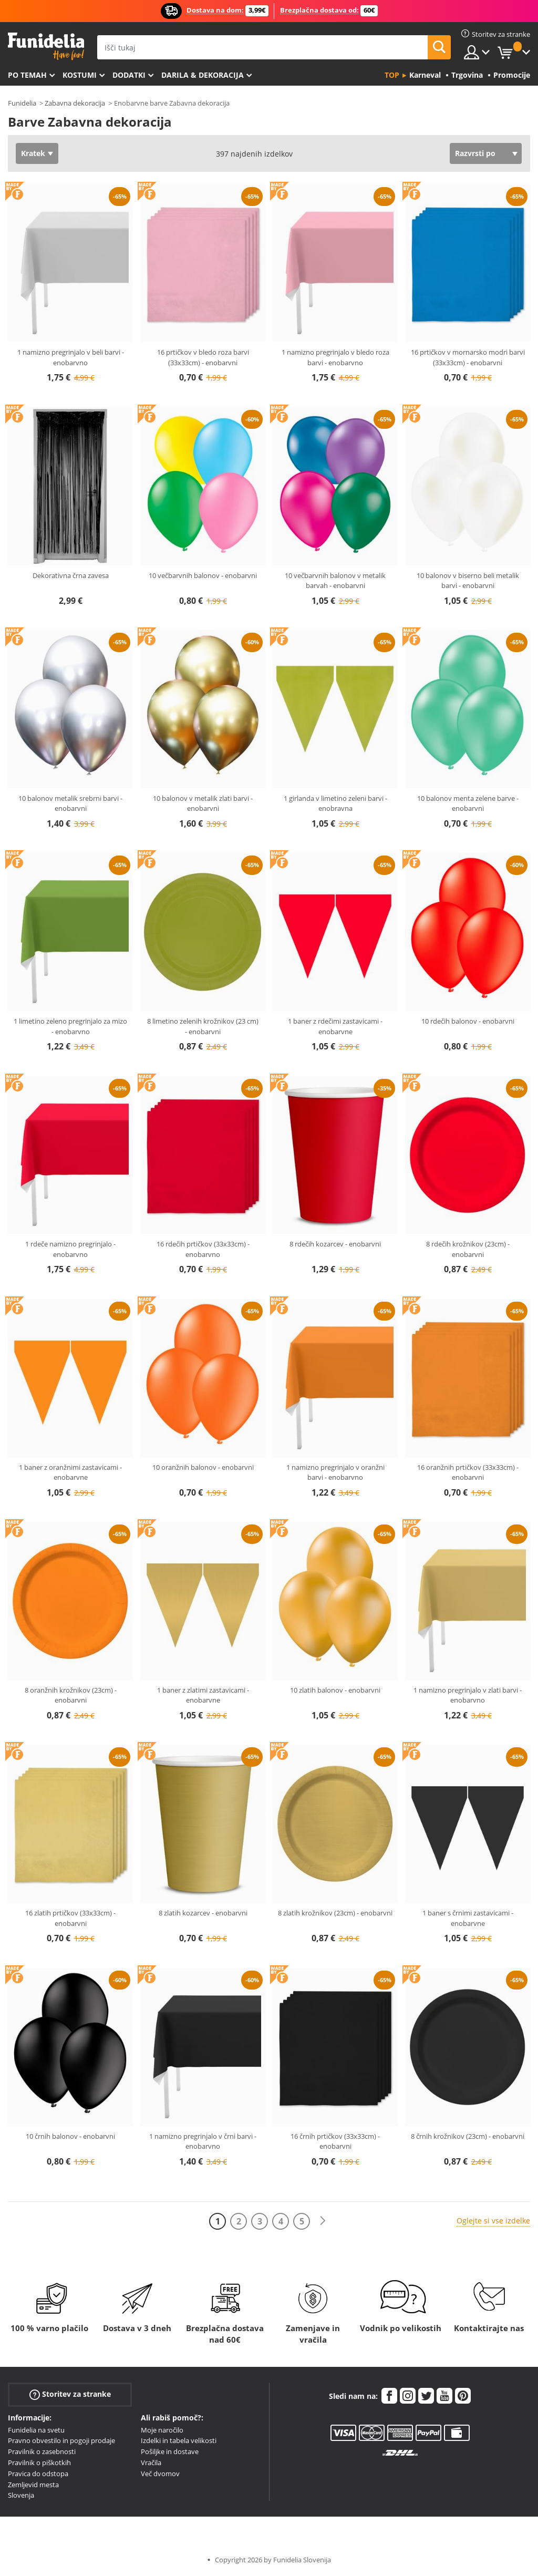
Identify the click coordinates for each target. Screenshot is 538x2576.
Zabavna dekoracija (75, 103)
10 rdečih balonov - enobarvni (467, 1021)
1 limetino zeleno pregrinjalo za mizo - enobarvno (70, 1026)
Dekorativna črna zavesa (71, 575)
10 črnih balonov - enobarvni (70, 2136)
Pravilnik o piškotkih (39, 2462)
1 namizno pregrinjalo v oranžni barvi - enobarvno (335, 1472)
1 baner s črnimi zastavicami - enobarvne (467, 1918)
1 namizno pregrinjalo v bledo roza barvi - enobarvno (335, 357)
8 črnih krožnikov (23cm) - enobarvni (467, 2136)
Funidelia (22, 103)
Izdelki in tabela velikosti (178, 2440)
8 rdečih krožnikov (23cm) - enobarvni (468, 1249)
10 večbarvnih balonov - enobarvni (203, 575)
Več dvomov (160, 2473)
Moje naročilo (162, 2430)
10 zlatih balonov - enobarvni (335, 1690)
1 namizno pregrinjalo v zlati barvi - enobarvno (467, 1695)
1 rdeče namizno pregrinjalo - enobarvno (70, 1249)
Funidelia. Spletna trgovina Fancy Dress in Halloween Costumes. (46, 46)
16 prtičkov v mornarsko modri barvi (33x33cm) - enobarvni (468, 357)
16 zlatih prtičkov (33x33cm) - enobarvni (70, 1918)
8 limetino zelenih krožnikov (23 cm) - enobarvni (202, 1026)
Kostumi (80, 75)
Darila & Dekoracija (202, 75)
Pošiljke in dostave (170, 2451)
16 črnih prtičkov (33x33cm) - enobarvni (335, 2141)
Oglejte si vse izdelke (493, 2220)
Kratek (33, 153)
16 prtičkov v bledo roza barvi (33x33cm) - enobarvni (203, 357)
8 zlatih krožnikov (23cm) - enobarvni (335, 1913)
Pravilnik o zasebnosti (42, 2451)
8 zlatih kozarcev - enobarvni (203, 1913)
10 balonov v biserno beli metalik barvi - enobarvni (468, 581)
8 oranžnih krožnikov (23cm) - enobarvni (71, 1695)
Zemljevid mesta (33, 2484)
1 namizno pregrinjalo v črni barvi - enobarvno (202, 2141)
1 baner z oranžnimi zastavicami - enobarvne (70, 1472)
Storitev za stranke (70, 2393)
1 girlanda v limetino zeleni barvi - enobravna (335, 803)
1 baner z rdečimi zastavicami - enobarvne (335, 1026)
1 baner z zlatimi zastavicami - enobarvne (203, 1695)
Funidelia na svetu (36, 2430)
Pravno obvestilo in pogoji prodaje (61, 2440)
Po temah (27, 75)
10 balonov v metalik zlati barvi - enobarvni (203, 803)
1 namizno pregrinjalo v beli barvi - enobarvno (70, 357)
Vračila (151, 2462)
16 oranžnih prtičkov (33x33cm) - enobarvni (468, 1472)
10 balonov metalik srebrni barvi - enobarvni (70, 803)
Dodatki (129, 75)
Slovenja (21, 2495)
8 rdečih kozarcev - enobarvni (335, 1244)
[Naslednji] (322, 2221)
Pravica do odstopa (38, 2473)
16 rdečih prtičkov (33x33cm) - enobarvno (203, 1249)
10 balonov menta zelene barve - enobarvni (468, 803)
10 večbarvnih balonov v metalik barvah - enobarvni (335, 581)
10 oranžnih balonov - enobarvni (203, 1467)
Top (392, 75)
